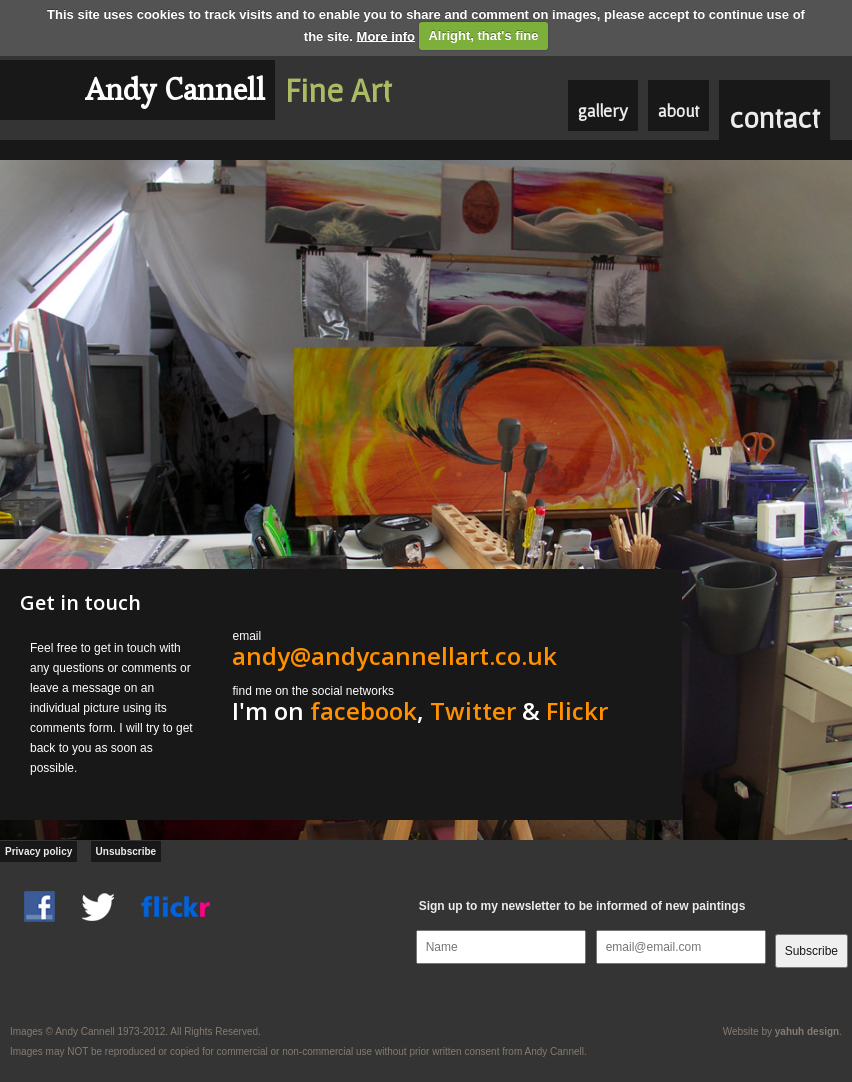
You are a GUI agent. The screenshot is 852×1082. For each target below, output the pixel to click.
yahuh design (807, 1031)
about (678, 110)
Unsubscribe (126, 851)
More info (386, 35)
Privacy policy (38, 851)
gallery (603, 110)
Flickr (577, 710)
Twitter (473, 710)
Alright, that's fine (483, 35)
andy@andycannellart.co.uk (394, 655)
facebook (363, 710)
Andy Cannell (175, 89)
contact (774, 117)
